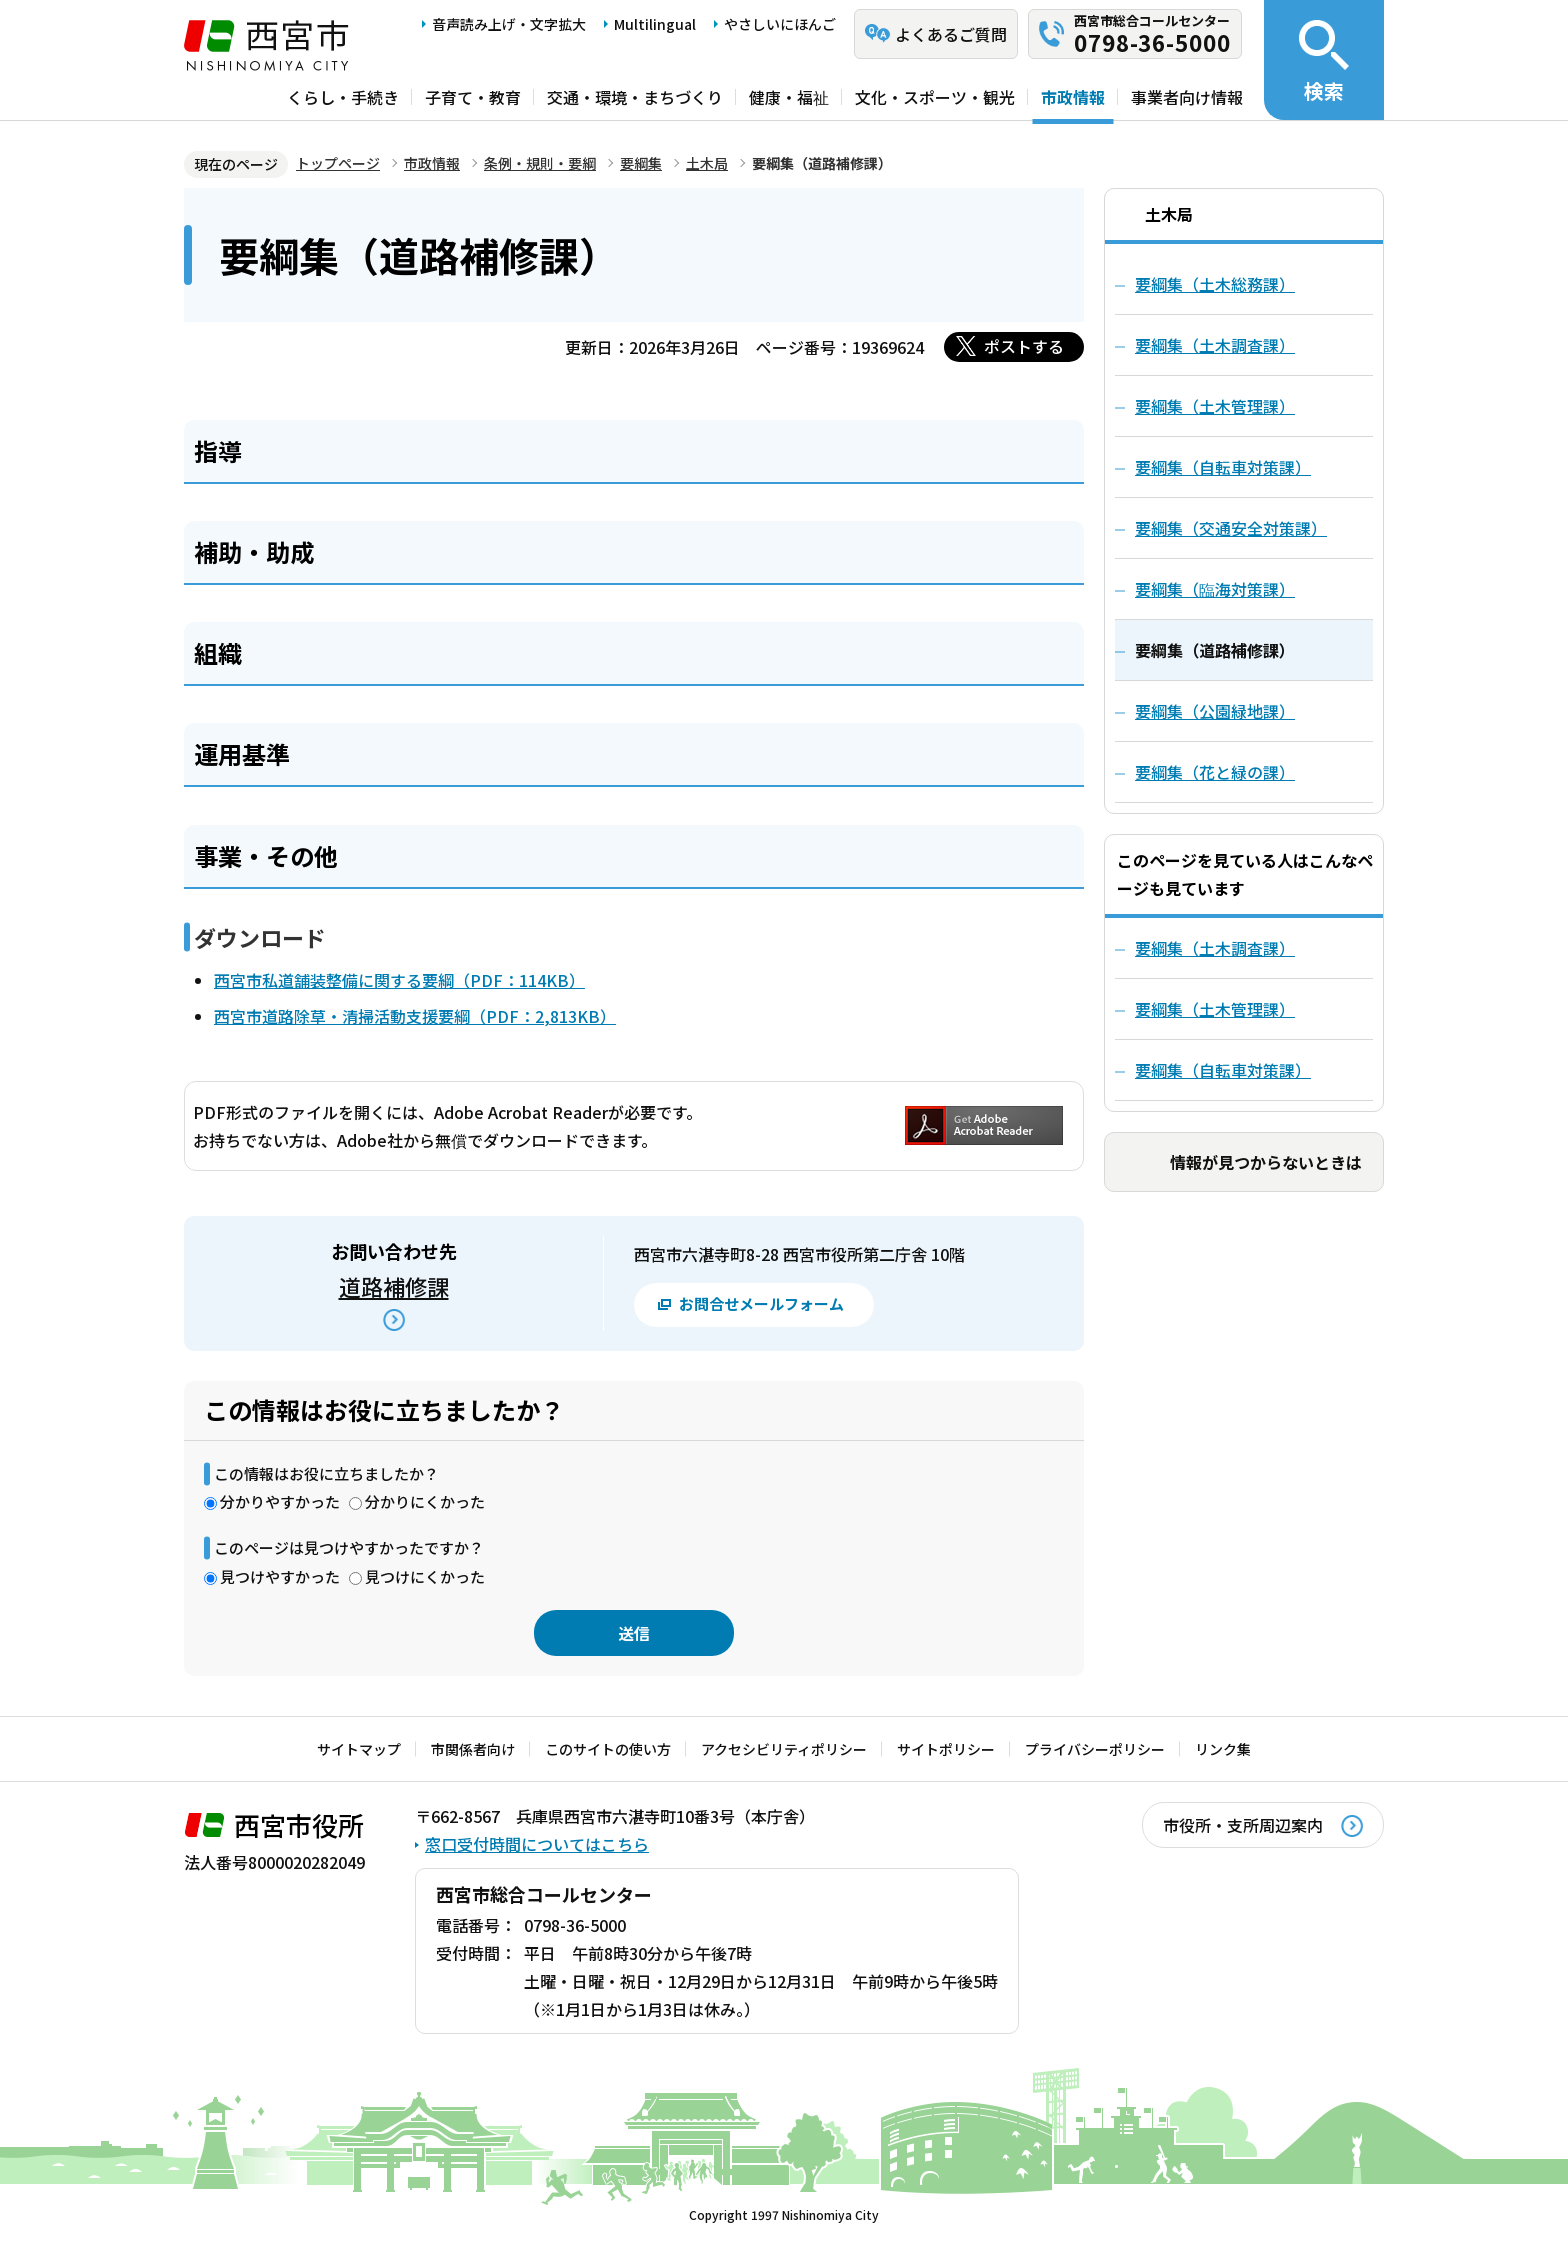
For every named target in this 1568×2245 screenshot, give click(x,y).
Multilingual (655, 24)
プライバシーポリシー (1095, 1749)
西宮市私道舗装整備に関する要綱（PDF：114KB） (399, 980)
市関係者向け (473, 1749)
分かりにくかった (425, 1501)
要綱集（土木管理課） (1215, 1009)
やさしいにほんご (780, 24)
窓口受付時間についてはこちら (537, 1844)
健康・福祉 (789, 97)
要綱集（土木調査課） (1215, 948)
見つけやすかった (280, 1576)
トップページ (338, 163)
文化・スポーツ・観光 (935, 97)
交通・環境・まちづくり (635, 97)
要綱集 (641, 163)
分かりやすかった (280, 1501)
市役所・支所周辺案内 (1243, 1825)
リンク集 (1223, 1749)
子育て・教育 (473, 97)
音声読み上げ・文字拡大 (509, 24)
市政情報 (1073, 97)
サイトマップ (359, 1749)
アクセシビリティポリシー (784, 1749)
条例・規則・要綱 (540, 163)
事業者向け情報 (1187, 97)
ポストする (1024, 346)
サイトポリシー (946, 1749)
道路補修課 (394, 1286)
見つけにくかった (425, 1576)
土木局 (707, 163)
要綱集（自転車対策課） (1223, 1070)
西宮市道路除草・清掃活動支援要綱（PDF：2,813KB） (415, 1016)
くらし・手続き (343, 97)
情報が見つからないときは (1266, 1162)
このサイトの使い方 (608, 1749)
